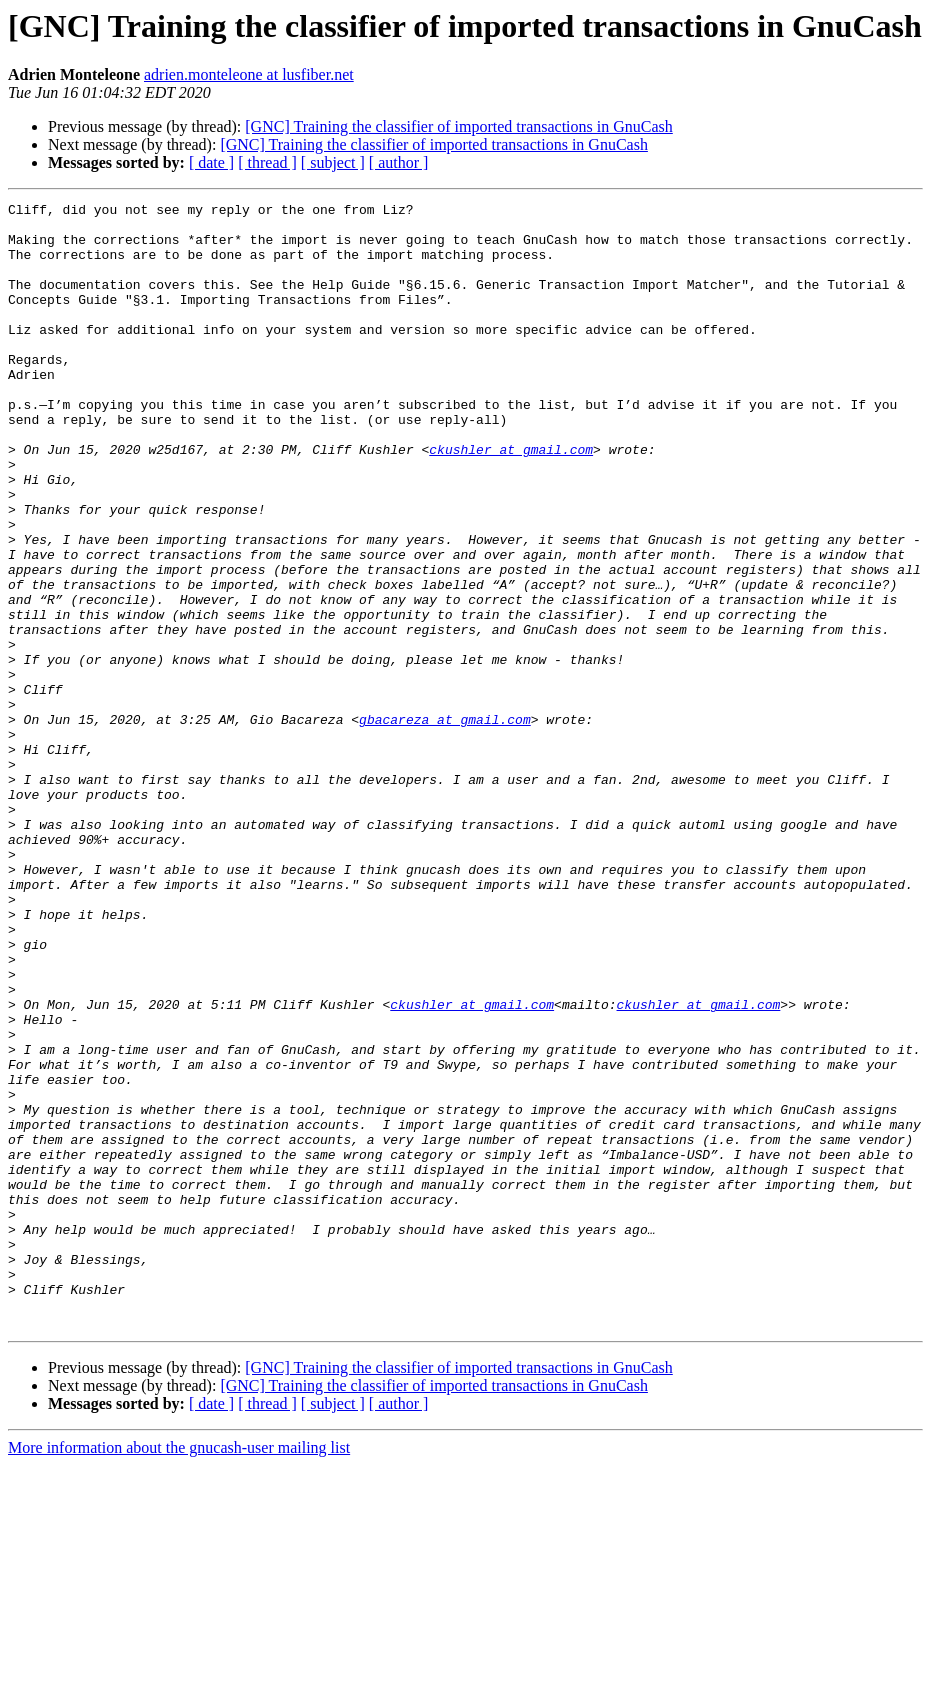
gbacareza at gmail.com (445, 824)
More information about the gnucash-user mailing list (179, 1672)
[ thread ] (267, 162)
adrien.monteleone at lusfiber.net (249, 74)
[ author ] (399, 162)
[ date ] (211, 162)
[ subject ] (333, 162)
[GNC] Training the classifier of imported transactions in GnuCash (459, 126)
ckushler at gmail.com (511, 500)
